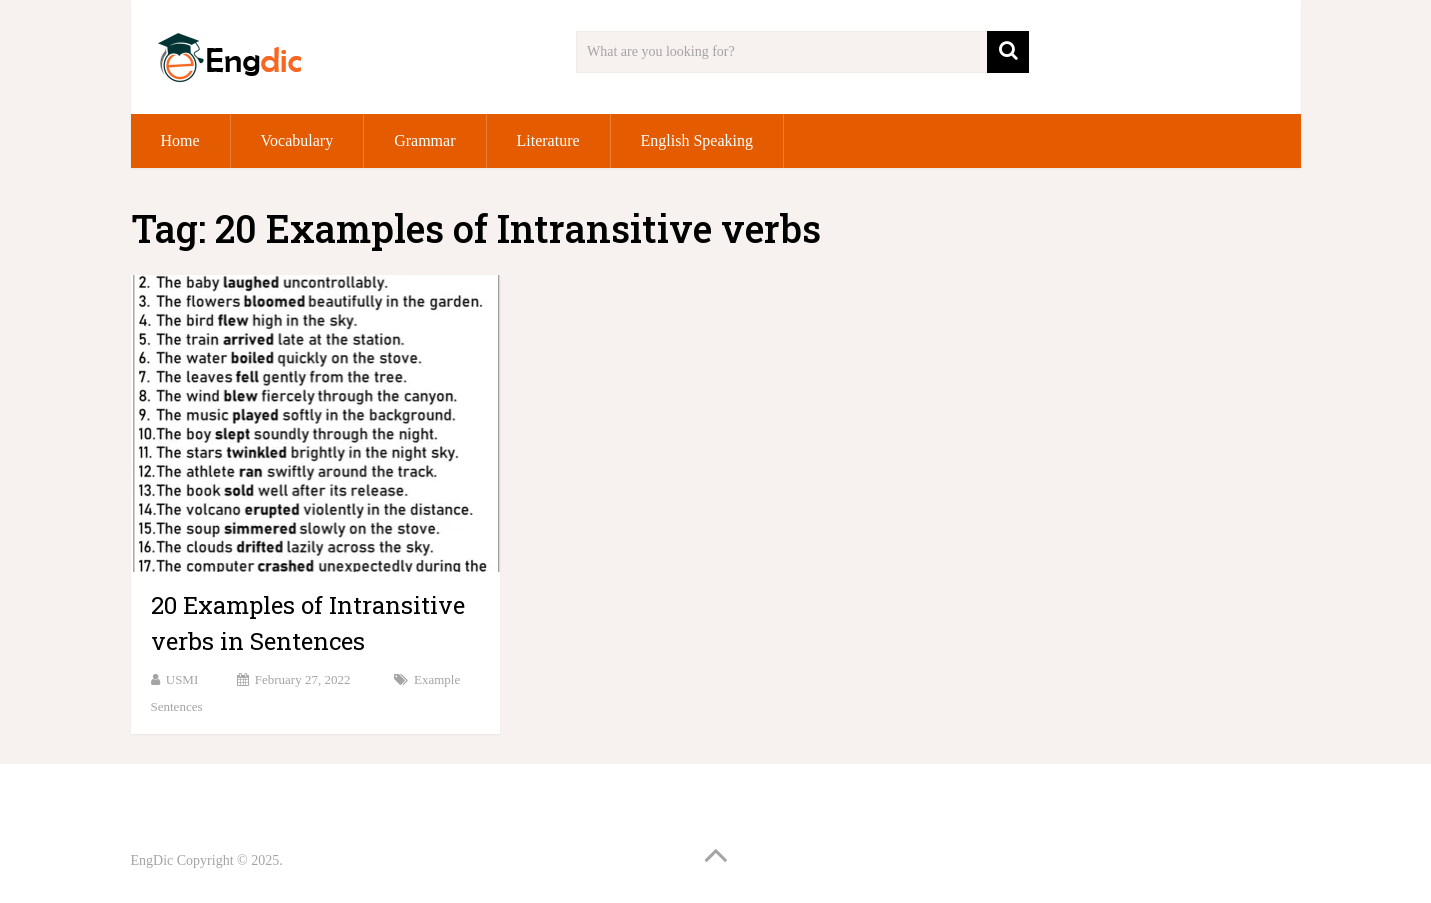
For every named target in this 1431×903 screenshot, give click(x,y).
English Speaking (697, 140)
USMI (182, 679)
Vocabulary (297, 140)
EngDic (152, 860)
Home (180, 140)
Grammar (424, 140)
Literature (548, 140)
